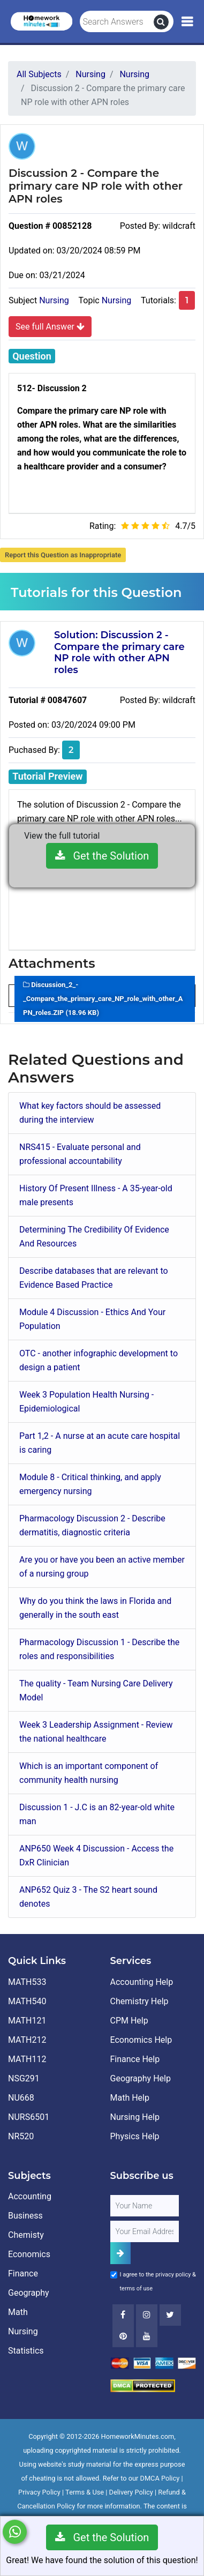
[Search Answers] (117, 22)
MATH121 (27, 2020)
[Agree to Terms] (113, 2275)
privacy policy (173, 2274)
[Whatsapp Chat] (15, 2532)
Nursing (54, 300)
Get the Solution (102, 856)
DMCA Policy (160, 2478)
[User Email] (144, 2231)
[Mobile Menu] (187, 21)
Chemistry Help (139, 2001)
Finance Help (135, 2059)
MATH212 (27, 2040)
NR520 (21, 2136)
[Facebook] (123, 2315)
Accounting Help (141, 1982)
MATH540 (27, 2001)
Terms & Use (84, 2492)
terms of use (136, 2288)
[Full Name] (144, 2205)
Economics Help (141, 2040)
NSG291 (24, 2078)
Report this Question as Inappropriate (63, 555)
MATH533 (27, 1982)
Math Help (129, 2098)
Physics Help (135, 2136)
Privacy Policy (39, 2492)
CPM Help (129, 2020)
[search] (161, 22)
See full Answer (50, 326)
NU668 (21, 2098)
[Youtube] (123, 2336)
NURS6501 (28, 2117)
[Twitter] (170, 2315)
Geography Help (140, 2078)
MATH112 (27, 2059)
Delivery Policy (131, 2492)
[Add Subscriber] (120, 2253)
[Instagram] (146, 2315)
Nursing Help (135, 2117)
